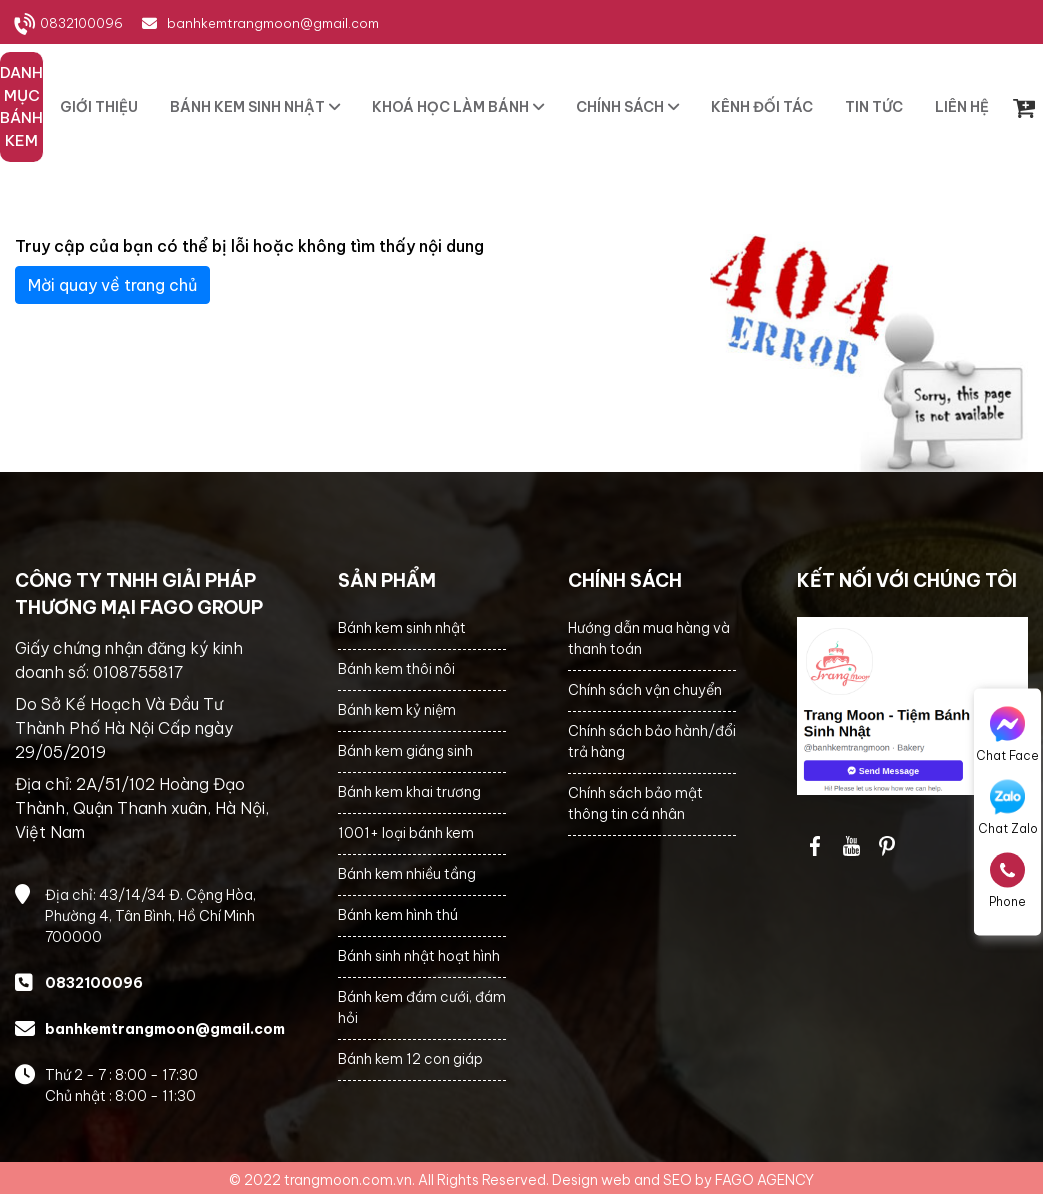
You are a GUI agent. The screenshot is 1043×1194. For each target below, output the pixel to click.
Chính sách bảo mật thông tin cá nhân (635, 803)
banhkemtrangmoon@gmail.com (273, 23)
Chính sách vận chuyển (645, 690)
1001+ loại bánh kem (406, 833)
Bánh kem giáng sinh (405, 751)
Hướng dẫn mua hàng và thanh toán (649, 638)
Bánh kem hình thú (398, 915)
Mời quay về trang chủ (112, 285)
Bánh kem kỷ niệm (397, 710)
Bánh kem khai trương (409, 792)
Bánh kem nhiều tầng (407, 874)
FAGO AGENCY (764, 1180)
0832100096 (81, 23)
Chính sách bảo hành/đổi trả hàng (652, 741)
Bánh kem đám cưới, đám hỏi (422, 1007)
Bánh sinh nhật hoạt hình (419, 956)
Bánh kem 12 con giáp (410, 1059)
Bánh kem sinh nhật (402, 628)
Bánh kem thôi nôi (396, 669)
